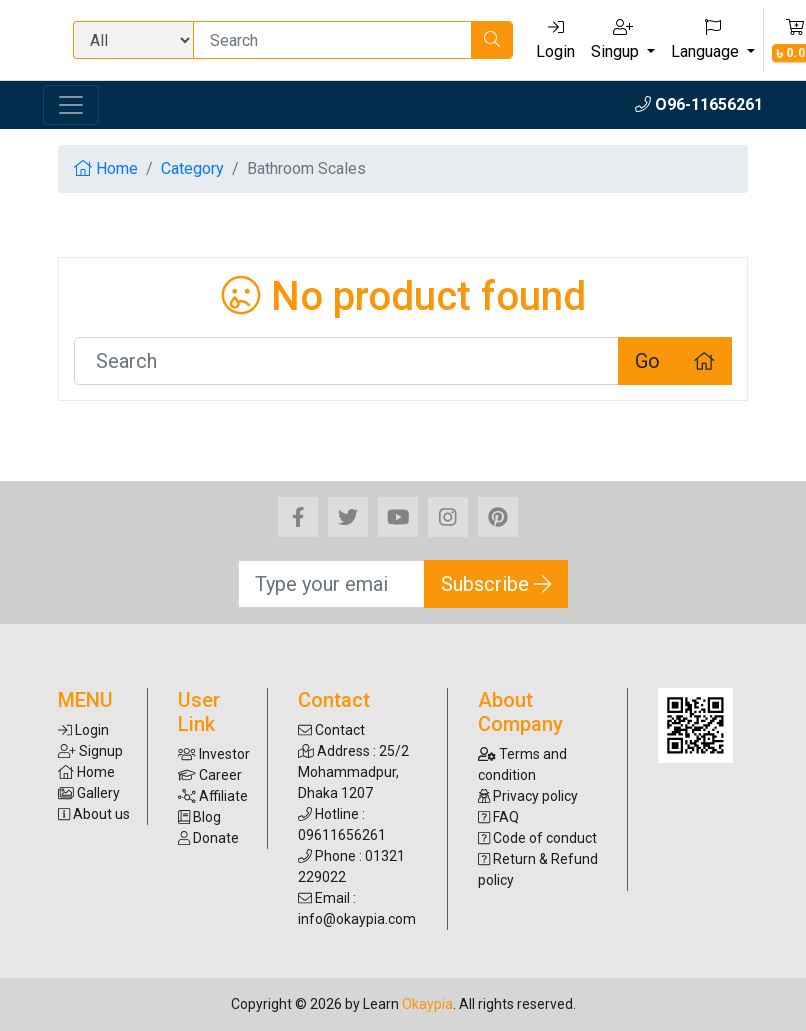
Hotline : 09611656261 (342, 824)
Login (555, 40)
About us (94, 814)
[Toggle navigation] (71, 105)
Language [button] (707, 40)
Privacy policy (528, 796)
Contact (331, 730)
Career (210, 775)
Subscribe (496, 584)
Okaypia (427, 1004)
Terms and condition (522, 764)
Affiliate (213, 796)
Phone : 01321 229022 (351, 866)
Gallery (89, 793)
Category (192, 168)
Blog (199, 817)
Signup (90, 751)
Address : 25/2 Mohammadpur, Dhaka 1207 (353, 772)
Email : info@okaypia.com (357, 908)
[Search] (332, 40)
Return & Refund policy (538, 869)
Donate (208, 838)
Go (647, 361)
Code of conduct (537, 838)
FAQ (498, 817)
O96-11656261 (699, 104)
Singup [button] (617, 40)
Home (106, 168)
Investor (214, 754)
